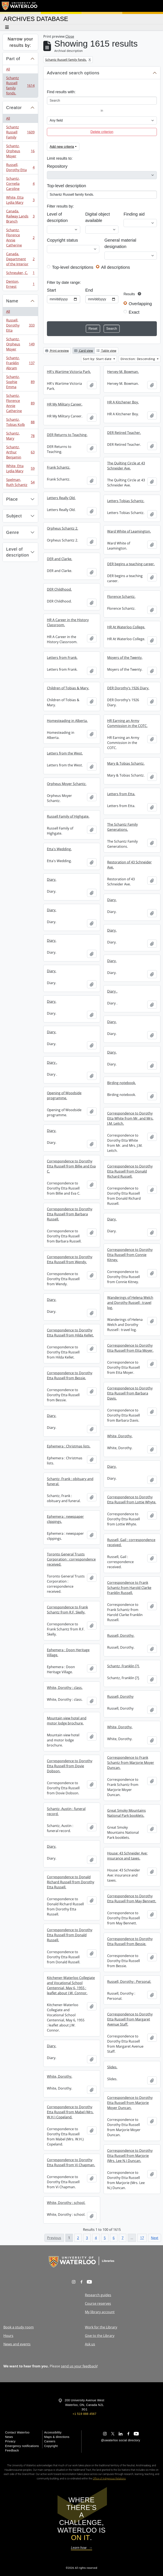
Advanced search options (73, 73)
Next (154, 2237)
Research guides (98, 2295)
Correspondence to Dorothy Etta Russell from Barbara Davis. (130, 1393)
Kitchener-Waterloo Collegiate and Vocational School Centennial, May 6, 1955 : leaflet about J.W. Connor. (71, 1985)
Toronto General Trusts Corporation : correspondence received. (71, 1559)
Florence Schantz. (121, 596)
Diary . (112, 991)
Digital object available (97, 217)
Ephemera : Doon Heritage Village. (68, 1652)
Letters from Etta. (121, 794)
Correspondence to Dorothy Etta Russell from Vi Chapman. (71, 2162)
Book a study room (18, 2327)
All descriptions (115, 267)
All (8, 69)
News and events (17, 2344)
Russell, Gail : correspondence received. (131, 1542)
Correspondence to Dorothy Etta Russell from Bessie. (69, 1375)
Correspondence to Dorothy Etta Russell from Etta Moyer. (130, 1348)
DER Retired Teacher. (124, 432)
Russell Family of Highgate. (68, 816)
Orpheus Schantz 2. (62, 528)
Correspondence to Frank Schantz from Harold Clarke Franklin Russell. (129, 1587)
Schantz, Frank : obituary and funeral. (70, 1481)
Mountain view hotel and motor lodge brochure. (66, 1721)
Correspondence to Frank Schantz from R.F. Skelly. (67, 1610)
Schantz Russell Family (20, 132)
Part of (13, 58)
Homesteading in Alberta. (67, 720)
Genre (12, 532)
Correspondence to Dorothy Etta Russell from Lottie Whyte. (131, 1499)
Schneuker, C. (20, 273)
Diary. (51, 879)
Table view (106, 351)
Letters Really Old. (61, 498)
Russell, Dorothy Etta (20, 167)
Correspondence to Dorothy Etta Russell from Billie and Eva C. (71, 1166)
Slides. (112, 2067)
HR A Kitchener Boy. (123, 402)
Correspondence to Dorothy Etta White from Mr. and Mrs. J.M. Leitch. (130, 1118)
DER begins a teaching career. (131, 564)
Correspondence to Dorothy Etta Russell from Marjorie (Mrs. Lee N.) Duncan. (130, 2155)
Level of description (17, 552)
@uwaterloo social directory (120, 2440)
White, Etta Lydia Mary (20, 200)
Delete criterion (101, 132)
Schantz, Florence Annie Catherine (20, 238)
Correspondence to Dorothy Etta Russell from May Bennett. (131, 1898)
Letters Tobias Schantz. (125, 501)
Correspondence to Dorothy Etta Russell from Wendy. (69, 1259)
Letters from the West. (65, 753)
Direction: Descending (138, 359)
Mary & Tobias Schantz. (126, 763)
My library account (100, 2312)
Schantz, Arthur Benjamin (20, 452)
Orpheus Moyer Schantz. (66, 783)
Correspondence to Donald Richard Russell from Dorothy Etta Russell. (70, 1882)
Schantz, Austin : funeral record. (66, 1811)
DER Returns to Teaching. (67, 434)
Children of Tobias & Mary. (68, 688)
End (89, 290)
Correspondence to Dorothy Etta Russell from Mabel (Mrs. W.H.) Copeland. (70, 2112)
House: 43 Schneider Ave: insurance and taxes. (127, 1856)
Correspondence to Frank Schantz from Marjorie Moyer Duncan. (130, 1762)
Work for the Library (101, 2327)
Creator (14, 107)
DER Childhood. (59, 589)
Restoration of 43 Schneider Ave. (129, 865)
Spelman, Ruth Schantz (20, 482)
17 (142, 2237)
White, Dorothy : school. (66, 2202)
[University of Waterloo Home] (20, 6)
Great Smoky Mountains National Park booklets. (126, 1813)
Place (12, 499)
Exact (134, 312)
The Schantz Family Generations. (122, 827)
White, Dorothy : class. (65, 1687)
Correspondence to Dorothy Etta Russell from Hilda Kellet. (70, 1333)
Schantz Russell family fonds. (20, 86)
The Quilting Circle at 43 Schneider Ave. (126, 466)
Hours (8, 2335)
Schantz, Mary (20, 436)
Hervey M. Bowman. (123, 371)
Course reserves (98, 2303)
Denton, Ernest (20, 284)
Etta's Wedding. (59, 849)
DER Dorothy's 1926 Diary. (128, 688)
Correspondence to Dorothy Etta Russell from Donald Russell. (69, 1935)
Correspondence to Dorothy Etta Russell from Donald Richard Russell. (130, 1171)
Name (12, 301)
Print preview (57, 351)
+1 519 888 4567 (84, 2413)
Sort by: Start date (97, 359)
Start (51, 290)
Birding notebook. (121, 1082)
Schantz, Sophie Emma (20, 381)
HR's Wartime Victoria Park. (69, 371)
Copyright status (62, 240)
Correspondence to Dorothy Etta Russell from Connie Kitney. (130, 1254)
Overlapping (140, 303)
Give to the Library (99, 2335)
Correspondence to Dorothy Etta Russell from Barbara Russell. (69, 1214)
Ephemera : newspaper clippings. (65, 1519)
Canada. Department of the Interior (20, 259)
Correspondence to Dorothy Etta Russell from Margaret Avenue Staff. (130, 2019)
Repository (57, 166)
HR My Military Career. (64, 404)
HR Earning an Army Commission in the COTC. (127, 723)
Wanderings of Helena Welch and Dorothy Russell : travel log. (130, 1302)
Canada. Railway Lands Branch (20, 216)
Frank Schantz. (58, 467)
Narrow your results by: (20, 42)
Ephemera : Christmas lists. (68, 1446)
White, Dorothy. (119, 1436)
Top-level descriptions (72, 267)
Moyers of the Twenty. (124, 657)
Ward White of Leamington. (129, 531)
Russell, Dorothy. (120, 1635)
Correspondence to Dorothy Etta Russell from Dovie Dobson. (69, 1766)
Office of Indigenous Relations (109, 2478)
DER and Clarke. (59, 559)
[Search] (102, 101)
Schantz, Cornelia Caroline (20, 183)
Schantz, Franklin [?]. (123, 1666)
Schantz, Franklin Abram (20, 363)
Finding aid (134, 214)
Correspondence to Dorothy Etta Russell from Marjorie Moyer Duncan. (130, 2102)
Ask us (90, 2344)
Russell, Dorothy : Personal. (129, 1981)
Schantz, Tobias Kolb (20, 422)
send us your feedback (79, 2366)
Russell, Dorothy (120, 1696)
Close (69, 36)
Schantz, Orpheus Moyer (20, 151)
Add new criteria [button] (62, 146)
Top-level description (66, 185)
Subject (14, 516)
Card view (83, 351)
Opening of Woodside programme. (64, 1095)
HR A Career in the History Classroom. (68, 622)
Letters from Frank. (62, 657)
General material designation (120, 243)
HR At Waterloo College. (126, 627)
